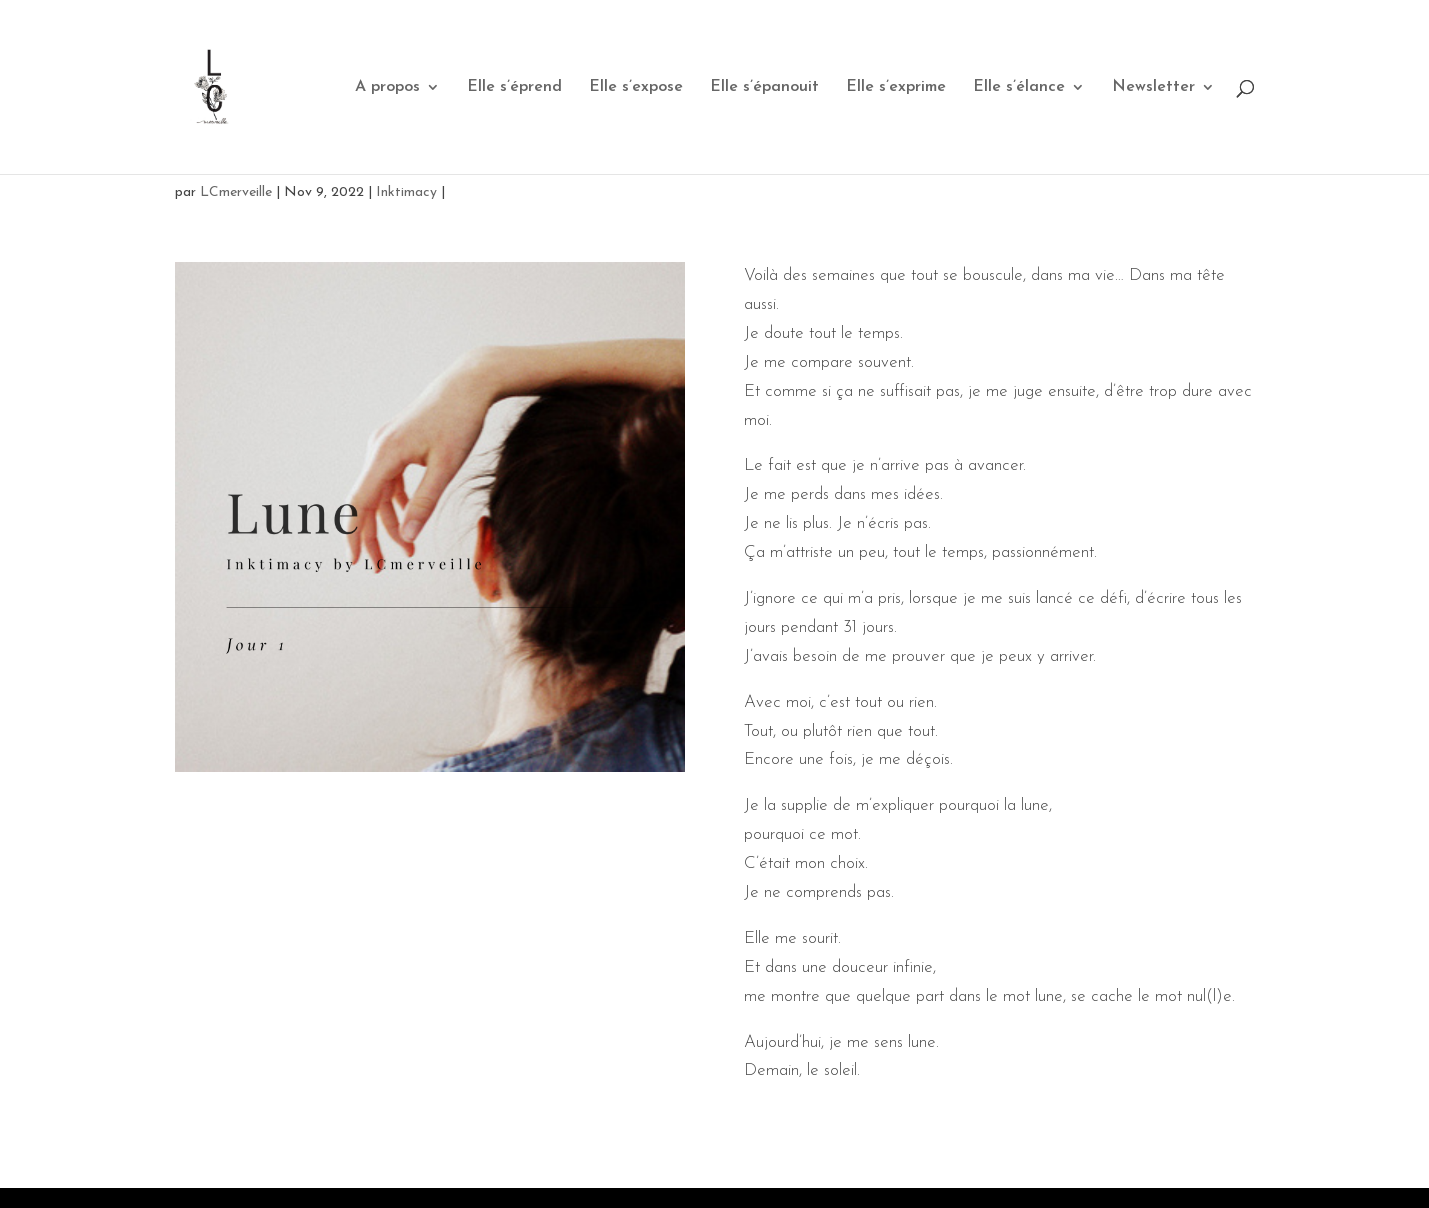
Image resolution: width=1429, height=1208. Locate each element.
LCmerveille (236, 192)
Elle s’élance (1019, 87)
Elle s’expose (636, 87)
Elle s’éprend (514, 87)
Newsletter (1153, 87)
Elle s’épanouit (764, 87)
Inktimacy (406, 192)
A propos (387, 87)
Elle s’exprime (896, 87)
